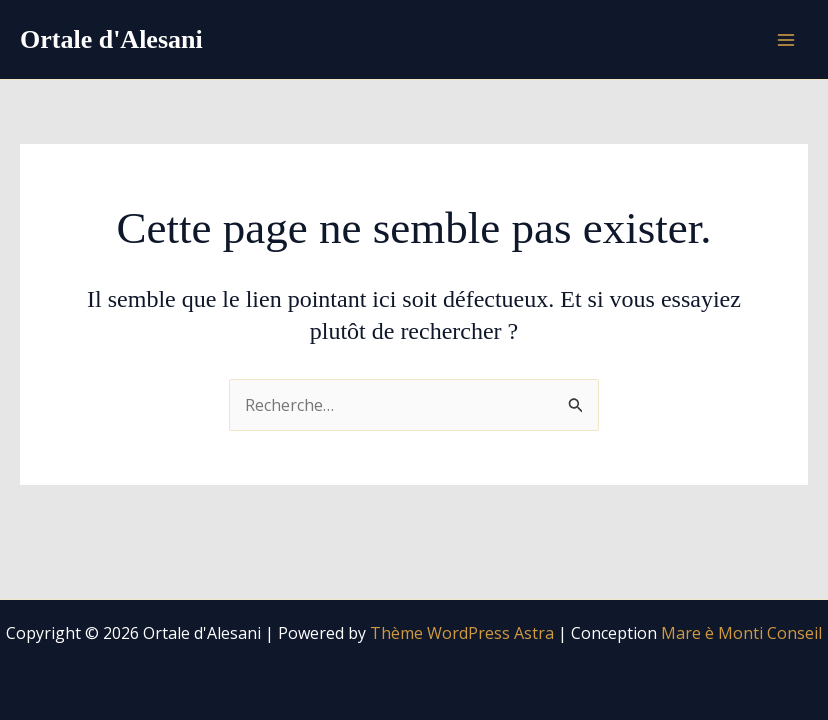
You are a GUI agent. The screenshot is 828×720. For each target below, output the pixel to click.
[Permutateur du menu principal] (786, 40)
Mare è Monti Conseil (741, 633)
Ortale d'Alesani (111, 39)
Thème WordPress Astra (462, 633)
